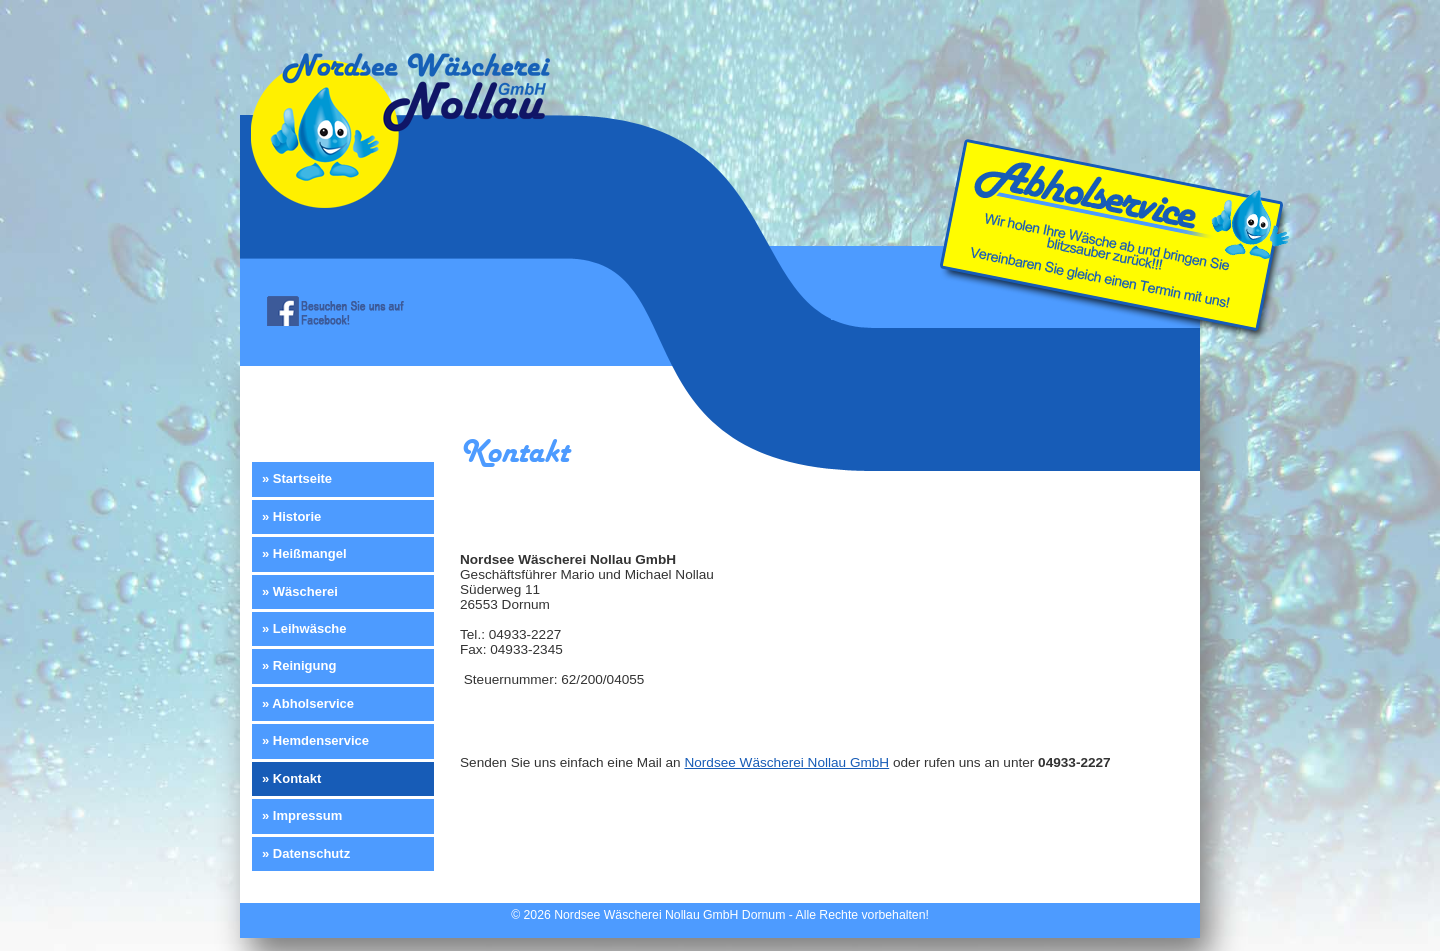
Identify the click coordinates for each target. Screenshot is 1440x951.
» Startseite (297, 478)
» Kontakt (291, 778)
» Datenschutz (306, 853)
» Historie (291, 516)
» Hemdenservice (315, 740)
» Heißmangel (304, 553)
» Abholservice (308, 703)
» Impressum (302, 815)
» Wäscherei (300, 591)
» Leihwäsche (304, 628)
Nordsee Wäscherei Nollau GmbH (786, 762)
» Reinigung (299, 665)
